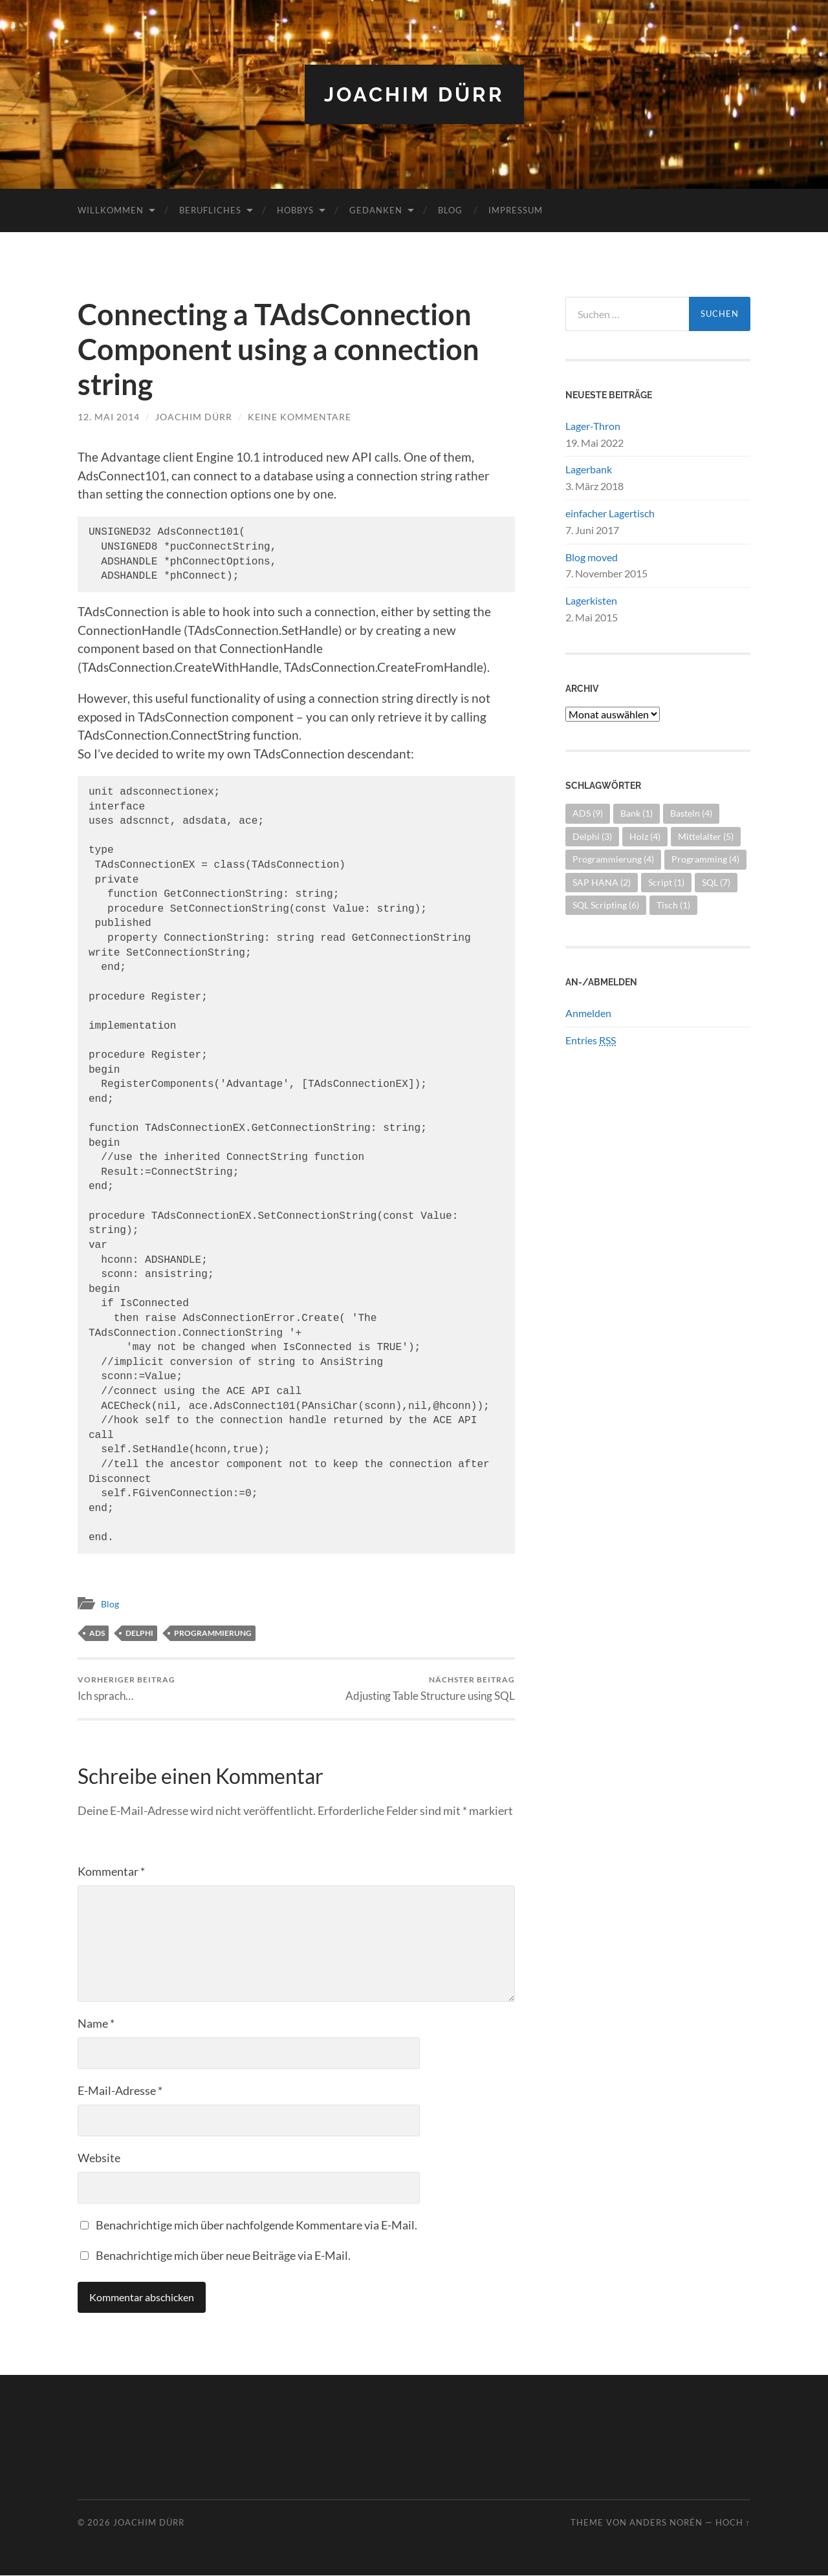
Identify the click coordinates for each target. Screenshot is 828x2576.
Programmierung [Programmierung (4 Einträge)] (613, 858)
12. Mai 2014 (109, 416)
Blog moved (591, 556)
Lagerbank (588, 469)
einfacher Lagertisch (610, 513)
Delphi (139, 1632)
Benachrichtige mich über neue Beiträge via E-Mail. (223, 2256)
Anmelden (588, 1013)
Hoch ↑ (732, 2523)
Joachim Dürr (414, 94)
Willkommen (111, 210)
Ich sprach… (126, 1688)
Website (99, 2158)
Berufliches (210, 210)
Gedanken (375, 210)
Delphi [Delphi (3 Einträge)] (592, 835)
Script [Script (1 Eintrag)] (666, 881)
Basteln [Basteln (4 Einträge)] (691, 813)
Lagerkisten (591, 600)
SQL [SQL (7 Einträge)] (716, 881)
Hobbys (295, 210)
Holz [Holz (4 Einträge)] (644, 835)
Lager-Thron (592, 426)
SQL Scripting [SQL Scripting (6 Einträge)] (605, 904)
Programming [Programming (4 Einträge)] (705, 858)
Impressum (515, 210)
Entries (590, 1040)
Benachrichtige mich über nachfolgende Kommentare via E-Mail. (256, 2225)
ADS (97, 1632)
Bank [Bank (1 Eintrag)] (636, 813)
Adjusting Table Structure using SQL (430, 1688)
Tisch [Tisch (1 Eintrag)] (673, 904)
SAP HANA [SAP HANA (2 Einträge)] (601, 881)
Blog (450, 210)
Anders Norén (666, 2523)
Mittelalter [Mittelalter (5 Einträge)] (706, 835)
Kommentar (111, 1872)
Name (96, 2024)
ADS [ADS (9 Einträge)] (587, 813)
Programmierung (213, 1632)
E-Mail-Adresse (120, 2091)
